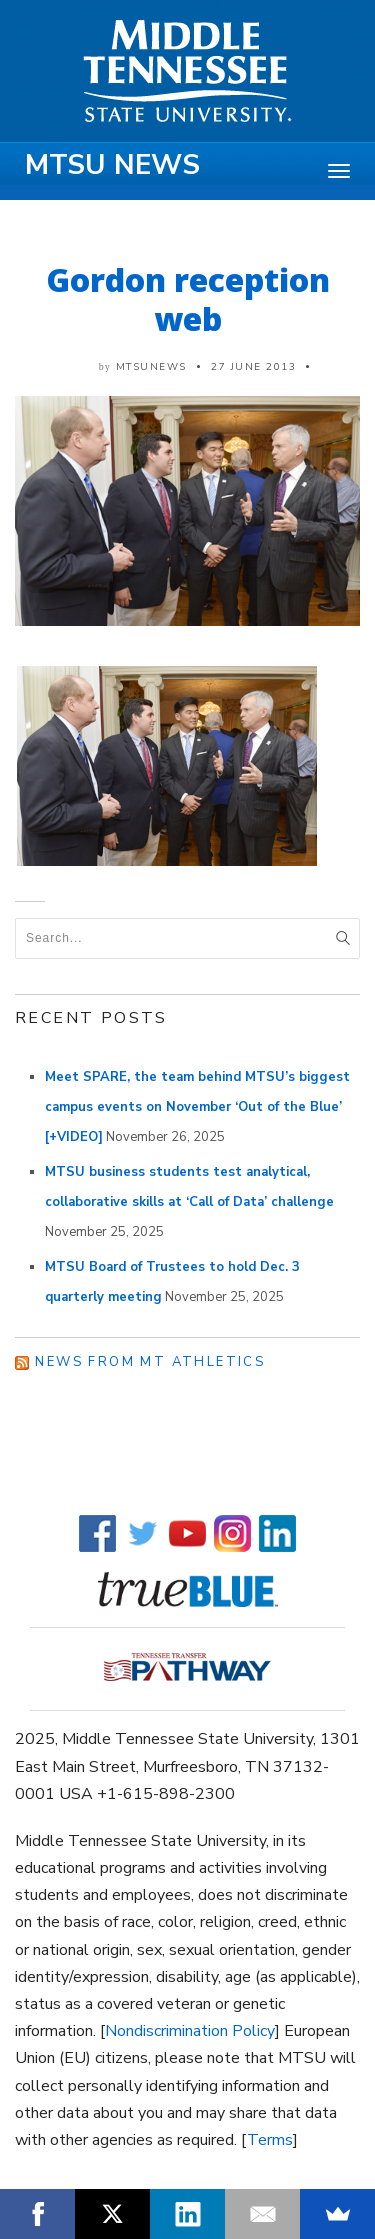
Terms (270, 2140)
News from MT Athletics (150, 1362)
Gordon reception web (188, 299)
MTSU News (112, 165)
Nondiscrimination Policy (190, 2031)
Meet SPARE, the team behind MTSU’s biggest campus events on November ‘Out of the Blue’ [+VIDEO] (197, 1107)
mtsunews (151, 367)
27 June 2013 (253, 367)
